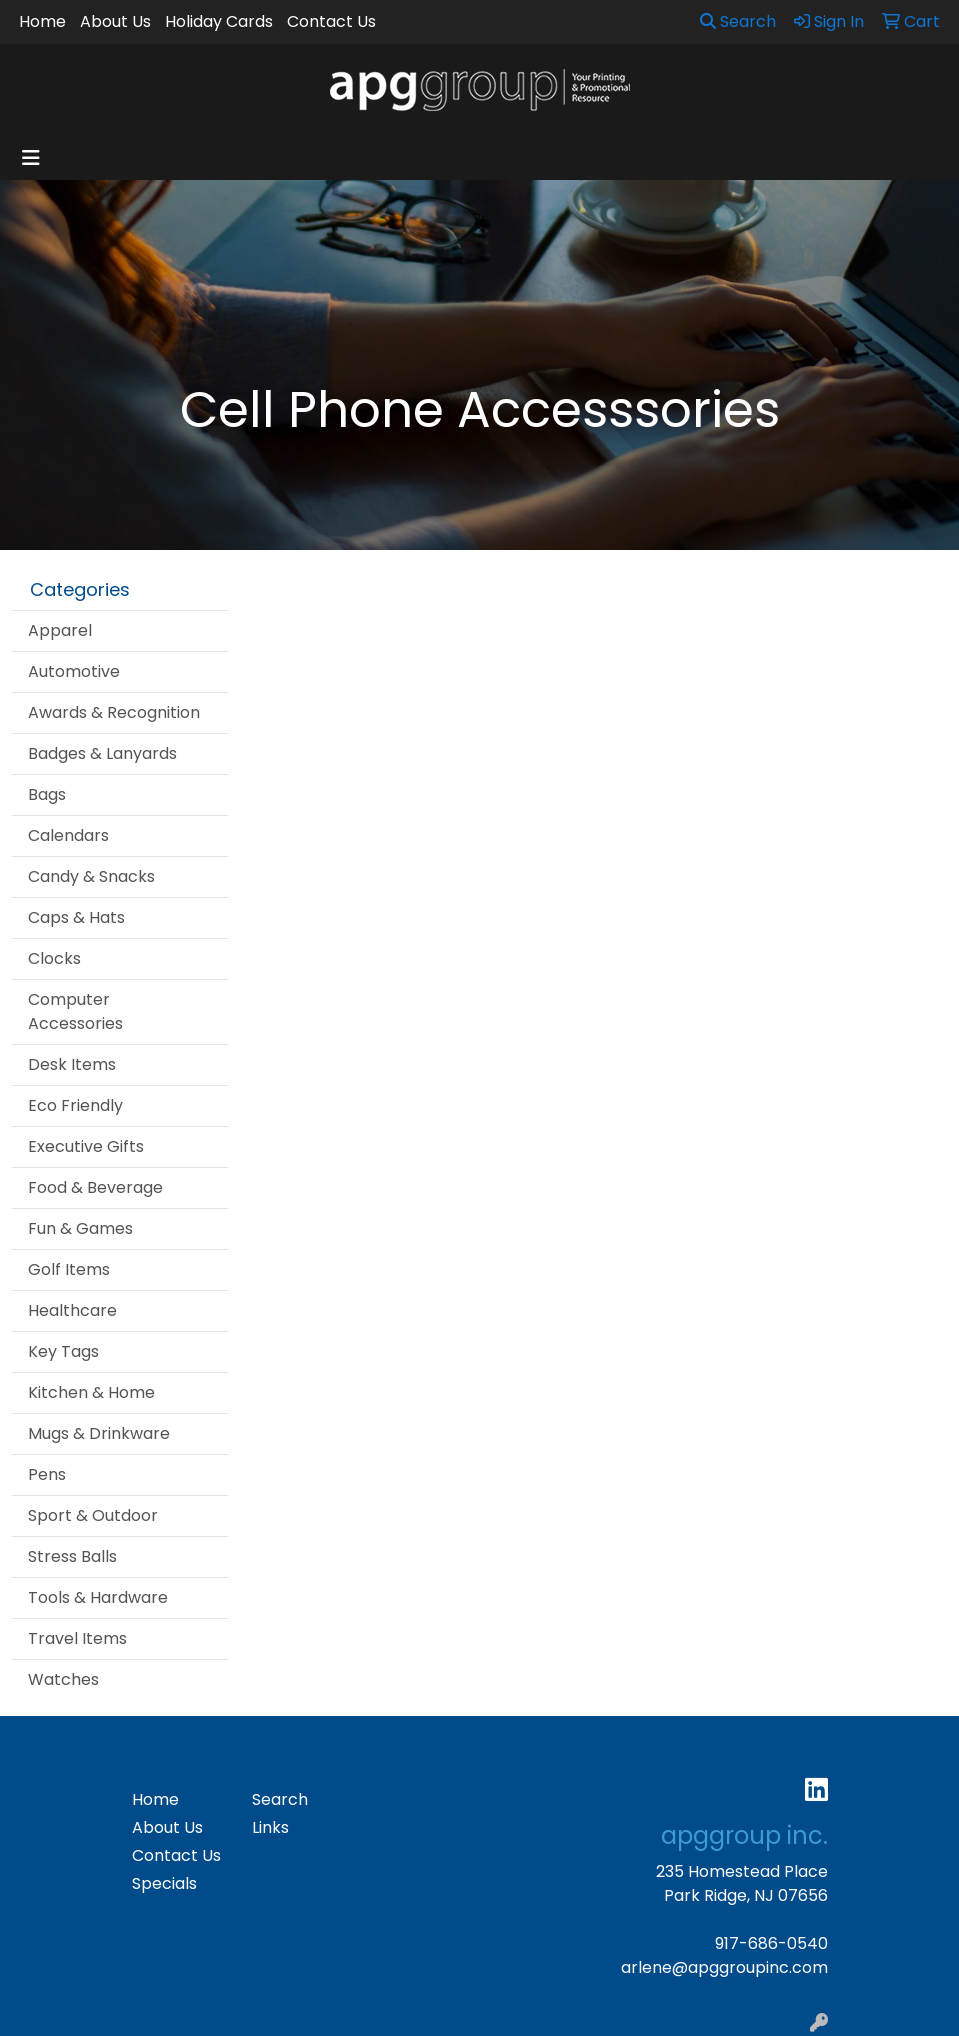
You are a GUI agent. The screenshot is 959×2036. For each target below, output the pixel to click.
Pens (47, 1474)
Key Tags (63, 1351)
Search (738, 21)
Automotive (74, 671)
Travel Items (77, 1638)
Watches (63, 1679)
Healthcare (72, 1310)
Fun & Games (80, 1228)
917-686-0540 (771, 1943)
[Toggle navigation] (31, 158)
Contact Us (331, 21)
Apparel (60, 630)
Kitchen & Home (91, 1392)
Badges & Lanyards (102, 753)
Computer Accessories (75, 1011)
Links (270, 1827)
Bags (47, 794)
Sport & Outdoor (93, 1515)
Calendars (68, 835)
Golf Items (69, 1269)
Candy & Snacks (91, 876)
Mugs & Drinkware (99, 1433)
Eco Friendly (75, 1105)
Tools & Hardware (98, 1597)
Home (42, 21)
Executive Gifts (86, 1146)
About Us (115, 21)
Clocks (54, 958)
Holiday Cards (219, 21)
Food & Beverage (95, 1187)
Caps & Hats (76, 917)
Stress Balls (72, 1556)
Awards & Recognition (114, 712)
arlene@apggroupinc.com (724, 1967)
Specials (164, 1883)
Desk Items (72, 1064)
